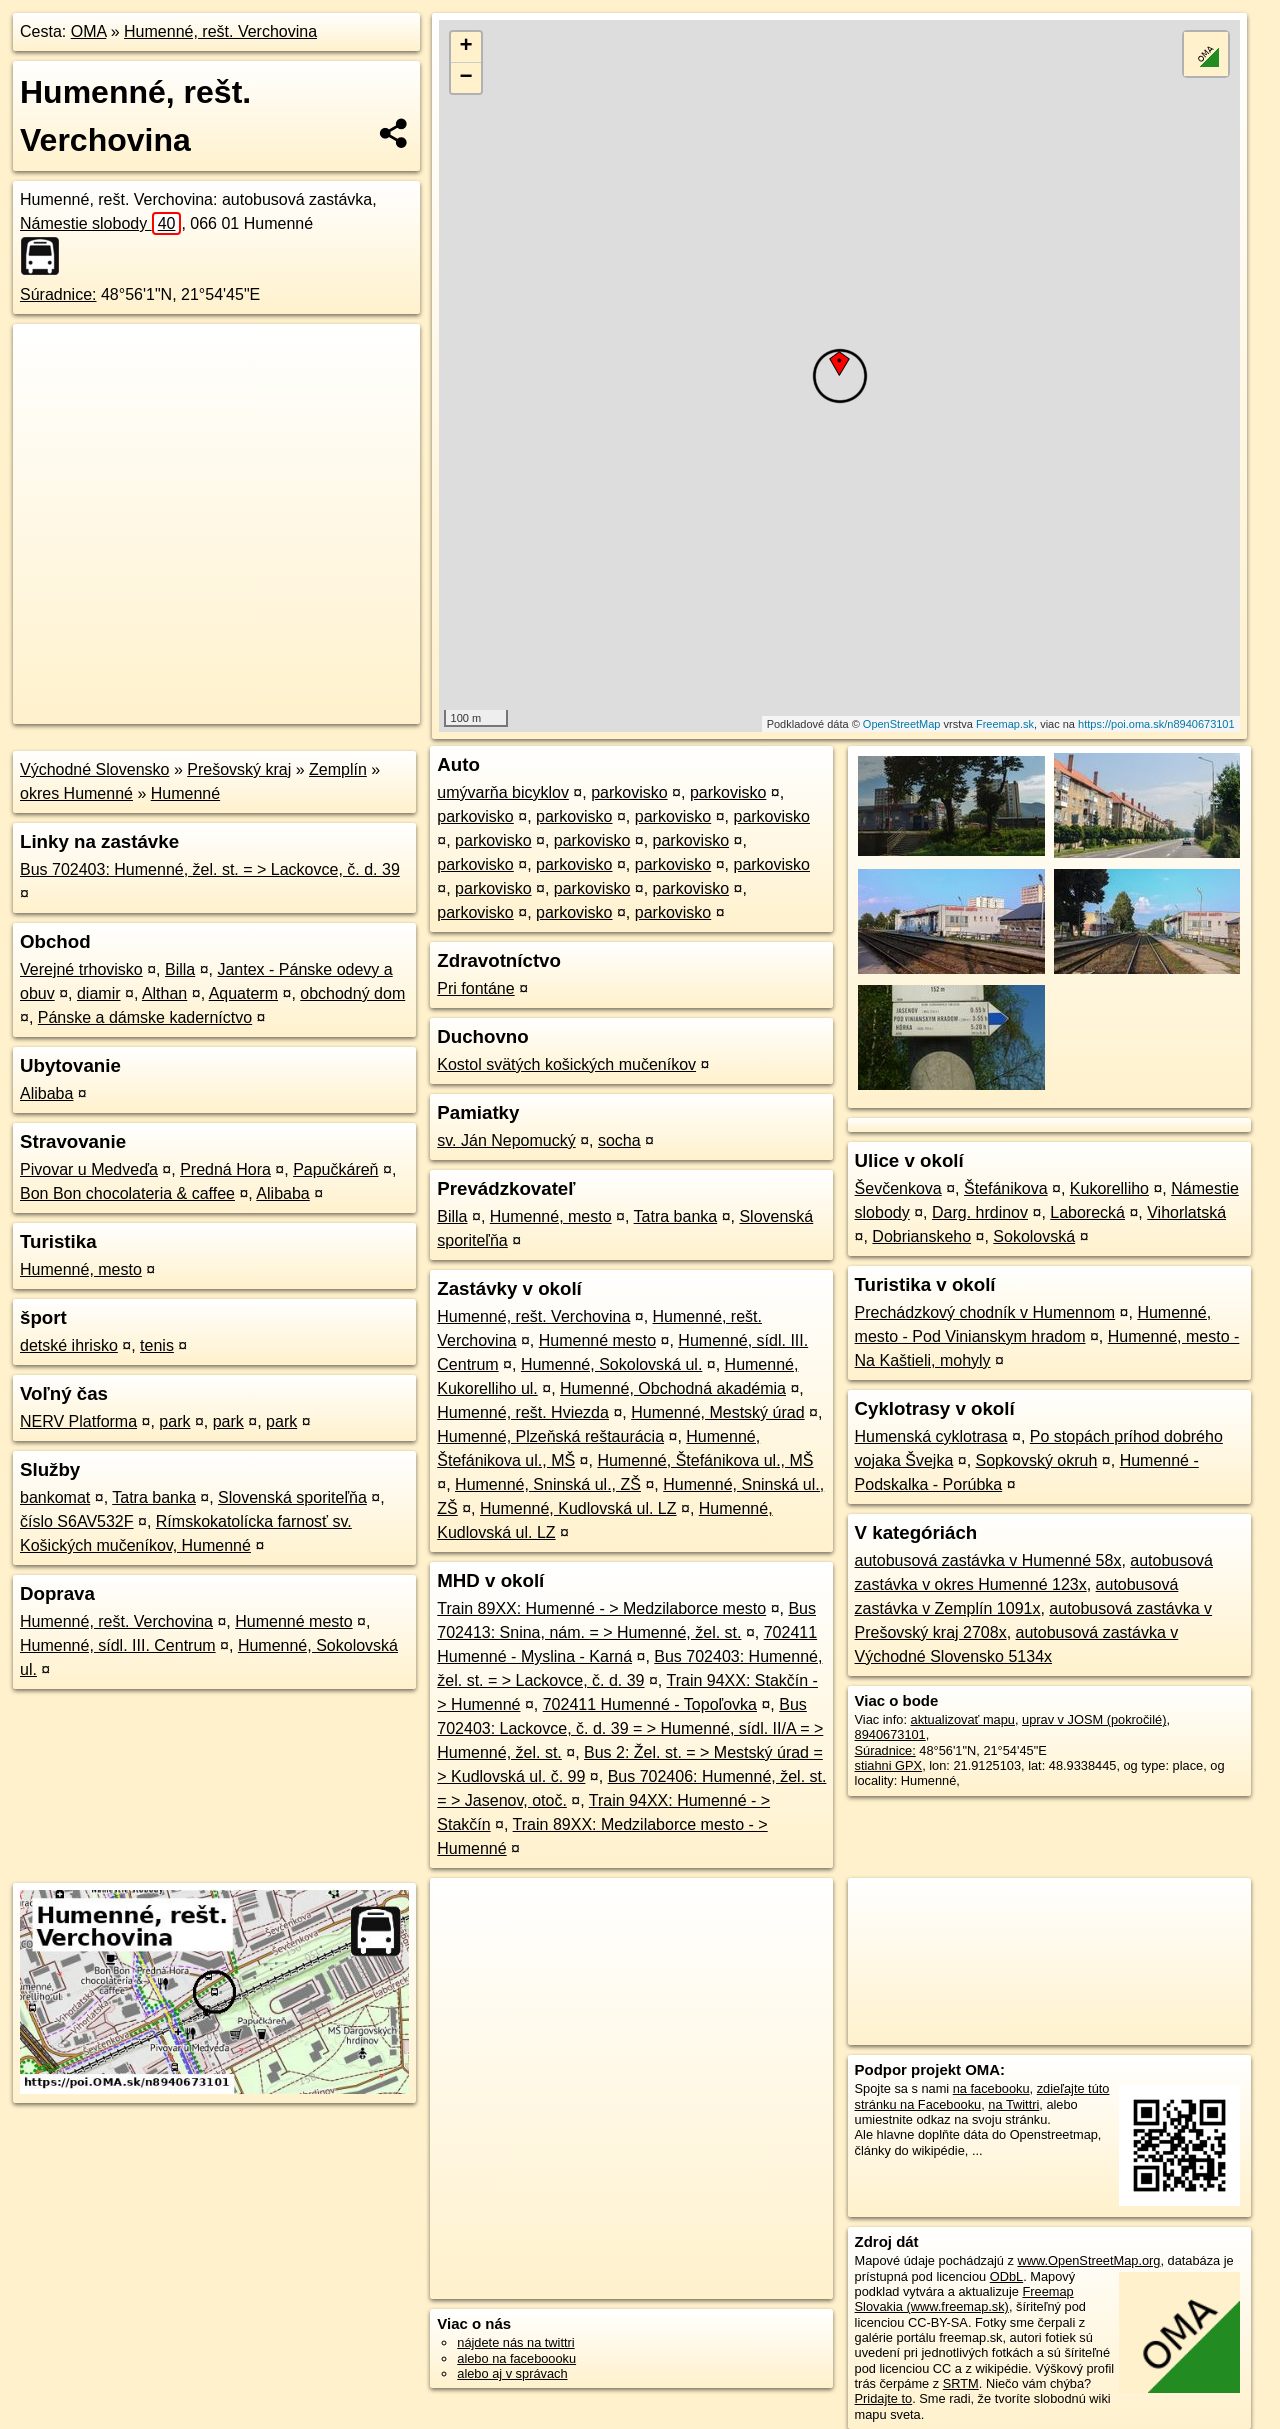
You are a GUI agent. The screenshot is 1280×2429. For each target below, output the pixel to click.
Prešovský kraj (239, 769)
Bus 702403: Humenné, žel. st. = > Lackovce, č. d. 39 (210, 869)
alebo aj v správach (512, 2373)
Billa (180, 969)
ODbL (1006, 2276)
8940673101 (890, 1734)
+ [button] (466, 47)
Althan (164, 993)
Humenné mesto (293, 1621)
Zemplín (338, 769)
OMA (89, 31)
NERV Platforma (78, 1421)
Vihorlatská (1186, 1212)
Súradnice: (58, 294)
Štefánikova (1006, 1188)
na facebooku (991, 2088)
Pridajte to (884, 2398)
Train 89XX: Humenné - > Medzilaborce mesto (601, 1608)
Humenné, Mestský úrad (717, 1412)
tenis (157, 1345)
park (174, 1421)
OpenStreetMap (902, 724)
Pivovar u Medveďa (89, 1169)
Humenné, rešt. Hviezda (523, 1412)
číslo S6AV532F (77, 1521)
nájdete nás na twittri (515, 2342)
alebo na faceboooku (516, 2358)
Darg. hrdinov (980, 1212)
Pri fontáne (475, 988)
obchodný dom (352, 993)
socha (619, 1140)
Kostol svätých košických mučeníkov (566, 1064)
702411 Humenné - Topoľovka (650, 1704)
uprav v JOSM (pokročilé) (1094, 1719)
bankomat (55, 1497)
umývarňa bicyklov (503, 792)
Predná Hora (225, 1169)
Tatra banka (154, 1497)
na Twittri (1013, 2104)
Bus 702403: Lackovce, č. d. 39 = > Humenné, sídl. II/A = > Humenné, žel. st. (630, 1728)
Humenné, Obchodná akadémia (673, 1388)
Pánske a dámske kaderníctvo (145, 1017)
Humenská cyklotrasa (931, 1436)
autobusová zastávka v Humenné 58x (988, 1560)
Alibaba (46, 1093)
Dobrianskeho (921, 1236)
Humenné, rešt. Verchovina (220, 31)
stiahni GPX (889, 1765)
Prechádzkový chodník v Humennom (985, 1312)
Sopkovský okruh (1037, 1460)
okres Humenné (76, 793)
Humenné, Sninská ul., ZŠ (548, 1484)
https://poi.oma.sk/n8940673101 (1156, 724)
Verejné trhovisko (81, 969)
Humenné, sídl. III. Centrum (118, 1645)
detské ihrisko (69, 1345)
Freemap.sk (1005, 724)
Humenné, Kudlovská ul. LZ (578, 1508)
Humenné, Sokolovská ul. (611, 1364)
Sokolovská (1034, 1236)
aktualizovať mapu (963, 1719)
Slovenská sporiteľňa (292, 1497)
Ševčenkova (898, 1188)
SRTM (961, 2383)
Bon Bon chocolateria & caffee (127, 1193)
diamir (99, 993)
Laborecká (1087, 1212)
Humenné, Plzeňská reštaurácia (550, 1436)
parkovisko (629, 792)
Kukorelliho (1109, 1188)
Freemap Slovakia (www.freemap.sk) (964, 2299)
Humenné (185, 793)
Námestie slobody (100, 223)
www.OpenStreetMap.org (1088, 2260)
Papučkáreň (335, 1169)
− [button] (466, 78)
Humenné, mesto (81, 1269)
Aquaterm (243, 993)
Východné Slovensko (94, 769)
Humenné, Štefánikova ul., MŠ (705, 1460)
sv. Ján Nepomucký (506, 1140)
